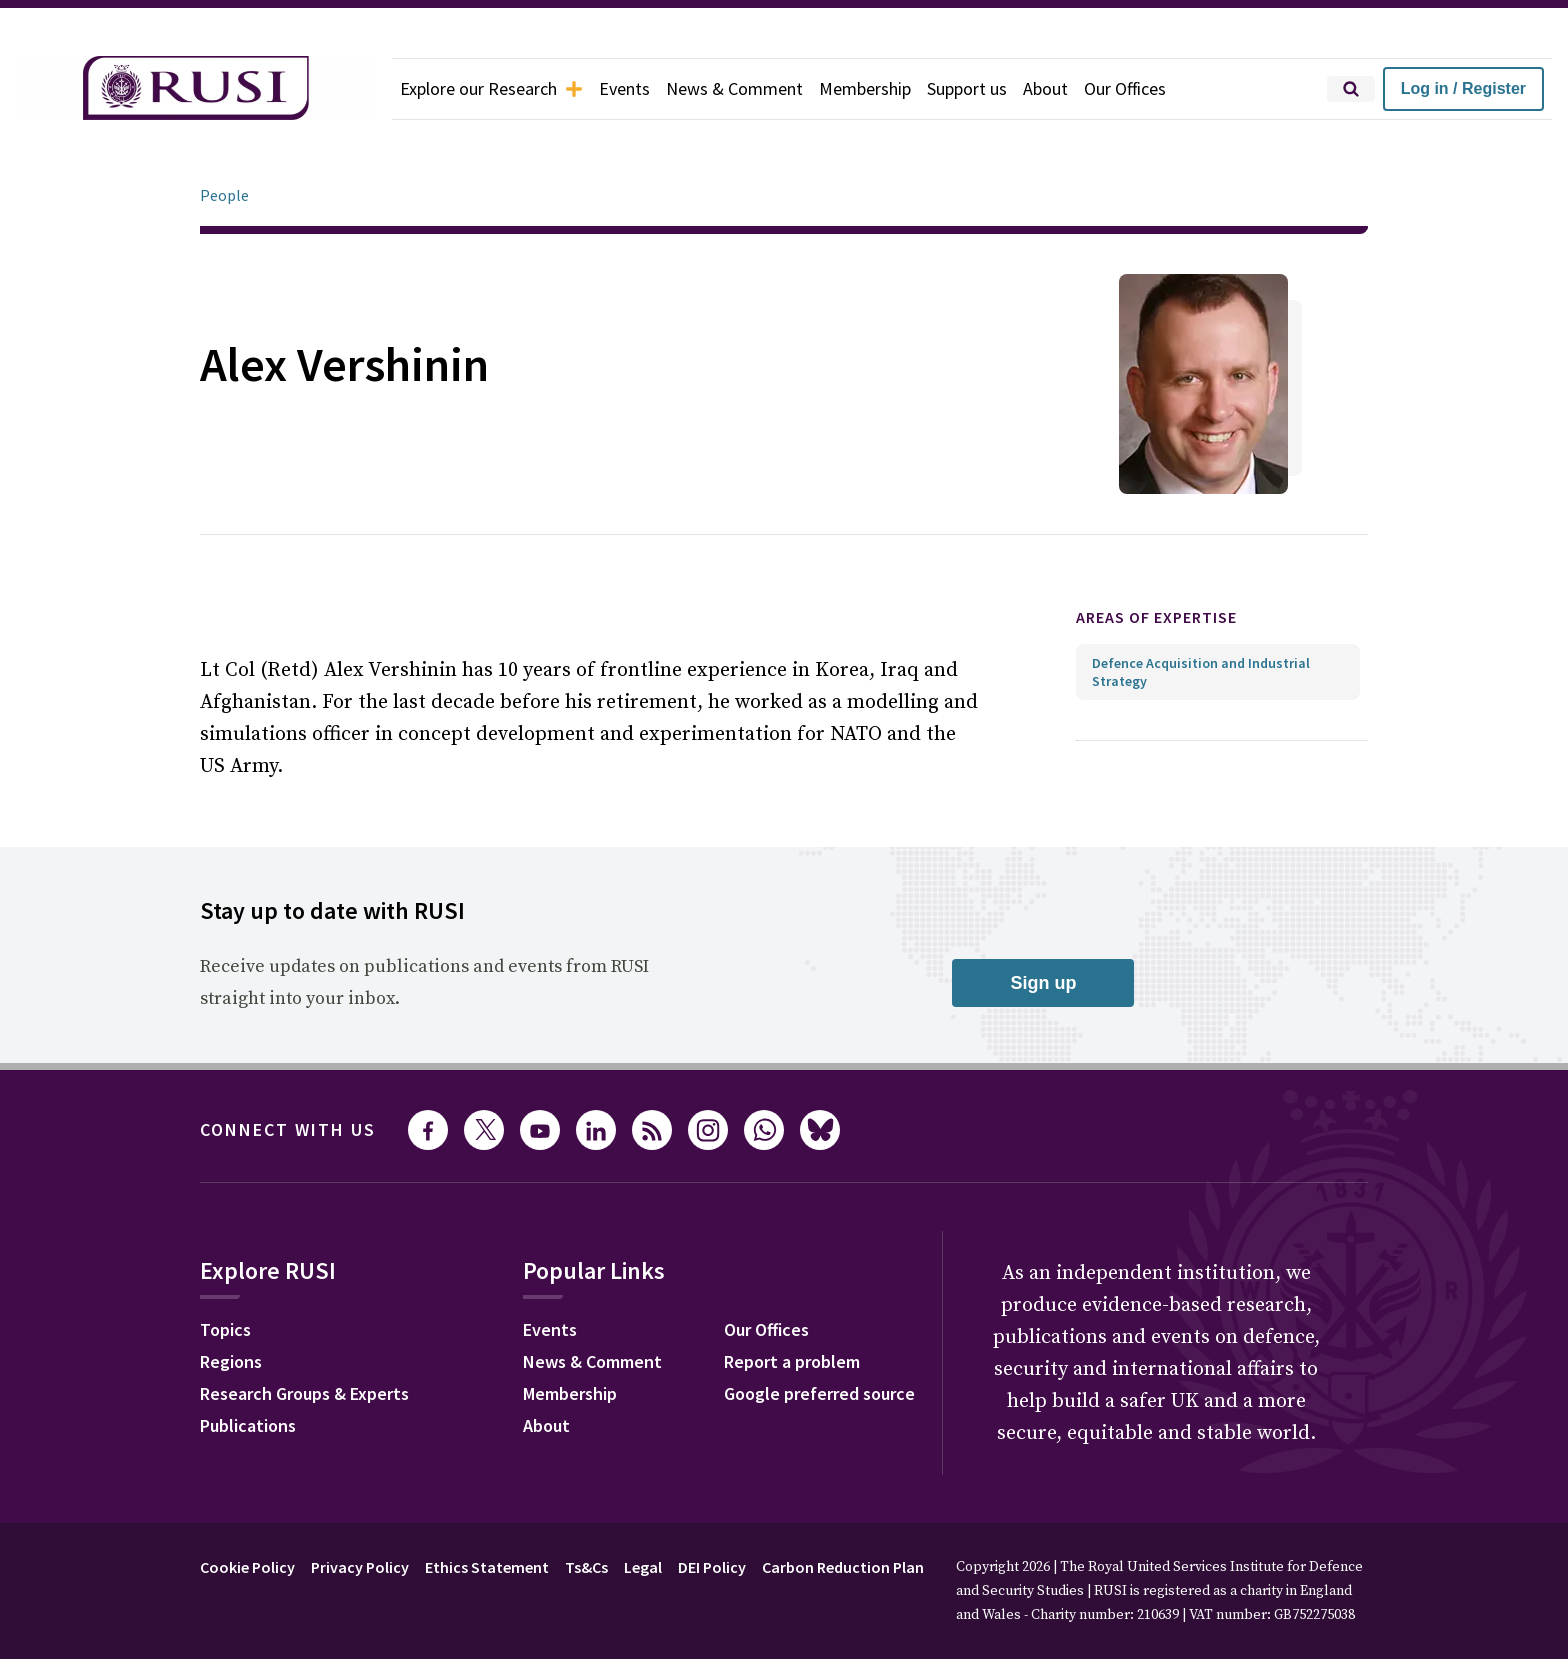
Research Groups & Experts (304, 1337)
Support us (967, 88)
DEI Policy (712, 1511)
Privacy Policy (360, 1511)
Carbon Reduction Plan (843, 1511)
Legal (643, 1511)
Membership (865, 88)
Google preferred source (819, 1337)
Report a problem (792, 1305)
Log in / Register (1463, 88)
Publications (248, 1369)
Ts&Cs (586, 1511)
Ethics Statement (487, 1511)
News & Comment (734, 88)
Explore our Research (491, 88)
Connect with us (288, 1073)
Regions (231, 1305)
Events (624, 88)
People (224, 139)
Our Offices (1125, 88)
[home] (196, 89)
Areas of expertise (1156, 561)
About (1045, 88)
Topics (225, 1273)
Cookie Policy (247, 1511)
